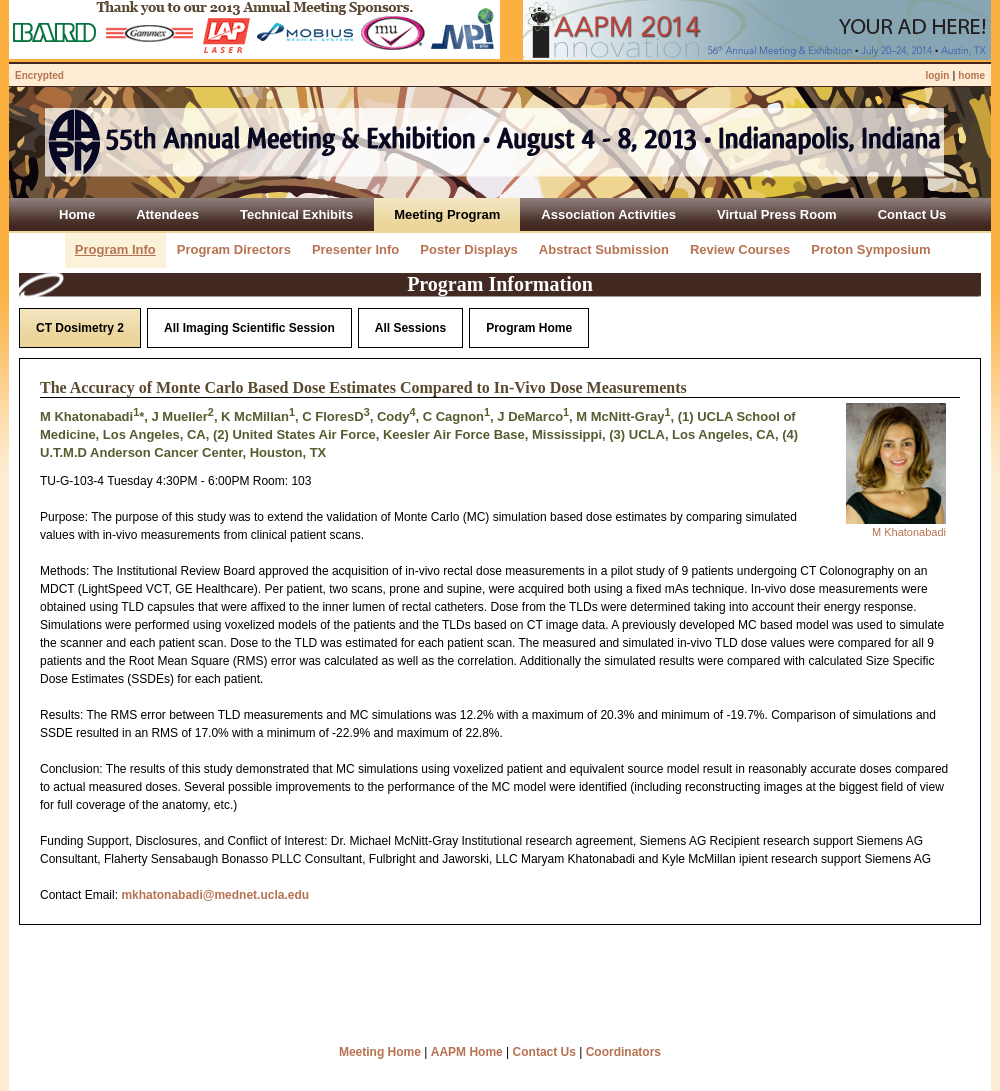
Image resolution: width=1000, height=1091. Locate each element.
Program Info (115, 249)
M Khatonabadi (909, 532)
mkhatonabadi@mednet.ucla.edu (215, 895)
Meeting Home (380, 1052)
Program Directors (234, 249)
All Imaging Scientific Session (249, 328)
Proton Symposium (870, 249)
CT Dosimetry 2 (80, 328)
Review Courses (740, 249)
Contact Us (544, 1052)
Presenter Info (355, 249)
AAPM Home (467, 1052)
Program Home (529, 328)
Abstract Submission (604, 249)
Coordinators (623, 1052)
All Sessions (410, 328)
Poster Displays (469, 249)
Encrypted (39, 75)
